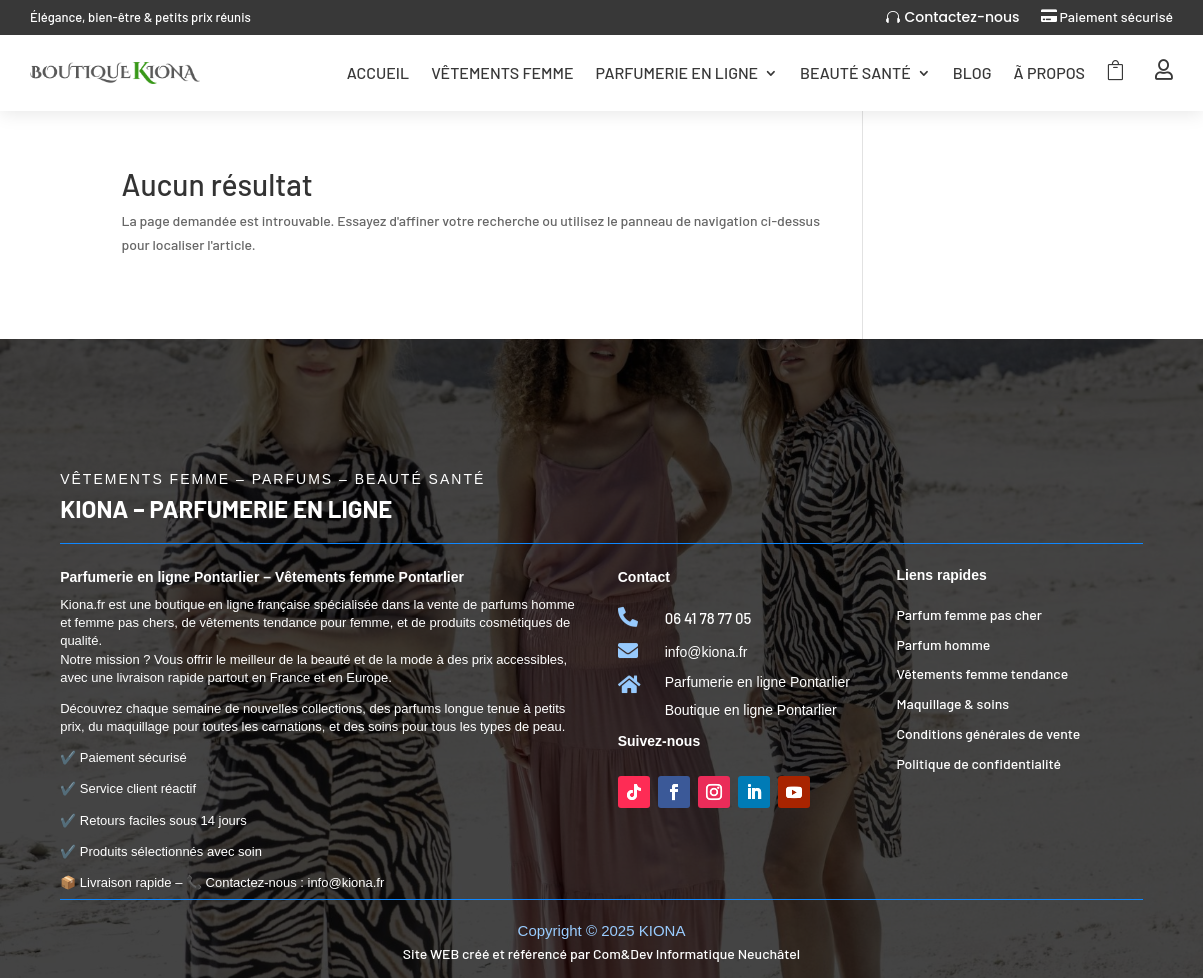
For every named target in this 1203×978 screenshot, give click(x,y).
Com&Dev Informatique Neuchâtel (696, 953)
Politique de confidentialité (978, 763)
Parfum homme (943, 644)
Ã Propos (1049, 72)
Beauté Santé (855, 72)
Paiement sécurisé (1116, 16)
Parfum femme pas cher (969, 614)
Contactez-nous (961, 17)
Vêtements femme (502, 72)
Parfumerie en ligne (676, 72)
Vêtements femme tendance (982, 673)
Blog (972, 72)
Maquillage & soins (952, 703)
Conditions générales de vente (988, 733)
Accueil (378, 72)
